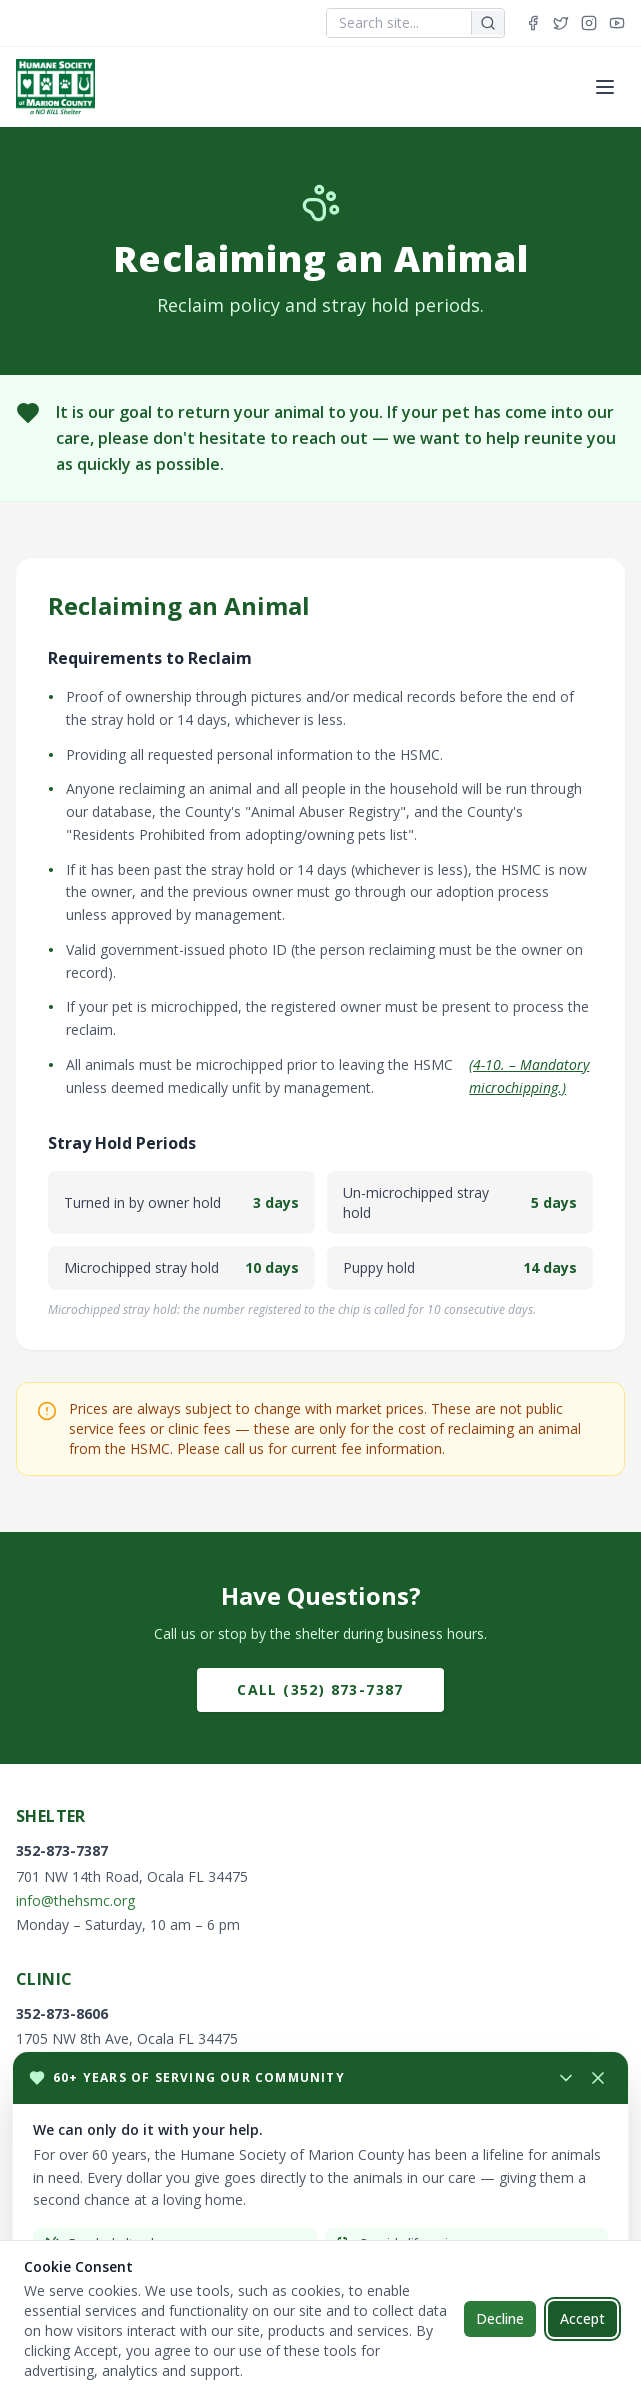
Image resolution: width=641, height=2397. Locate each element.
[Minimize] (566, 2078)
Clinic (44, 1979)
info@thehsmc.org (75, 1900)
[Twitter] (561, 23)
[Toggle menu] (605, 87)
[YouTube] (617, 23)
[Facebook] (533, 23)
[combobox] (399, 23)
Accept (582, 2318)
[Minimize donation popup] (286, 2078)
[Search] (487, 23)
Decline (500, 2318)
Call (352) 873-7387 (320, 1689)
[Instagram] (589, 23)
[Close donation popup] (598, 2078)
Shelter (51, 1816)
